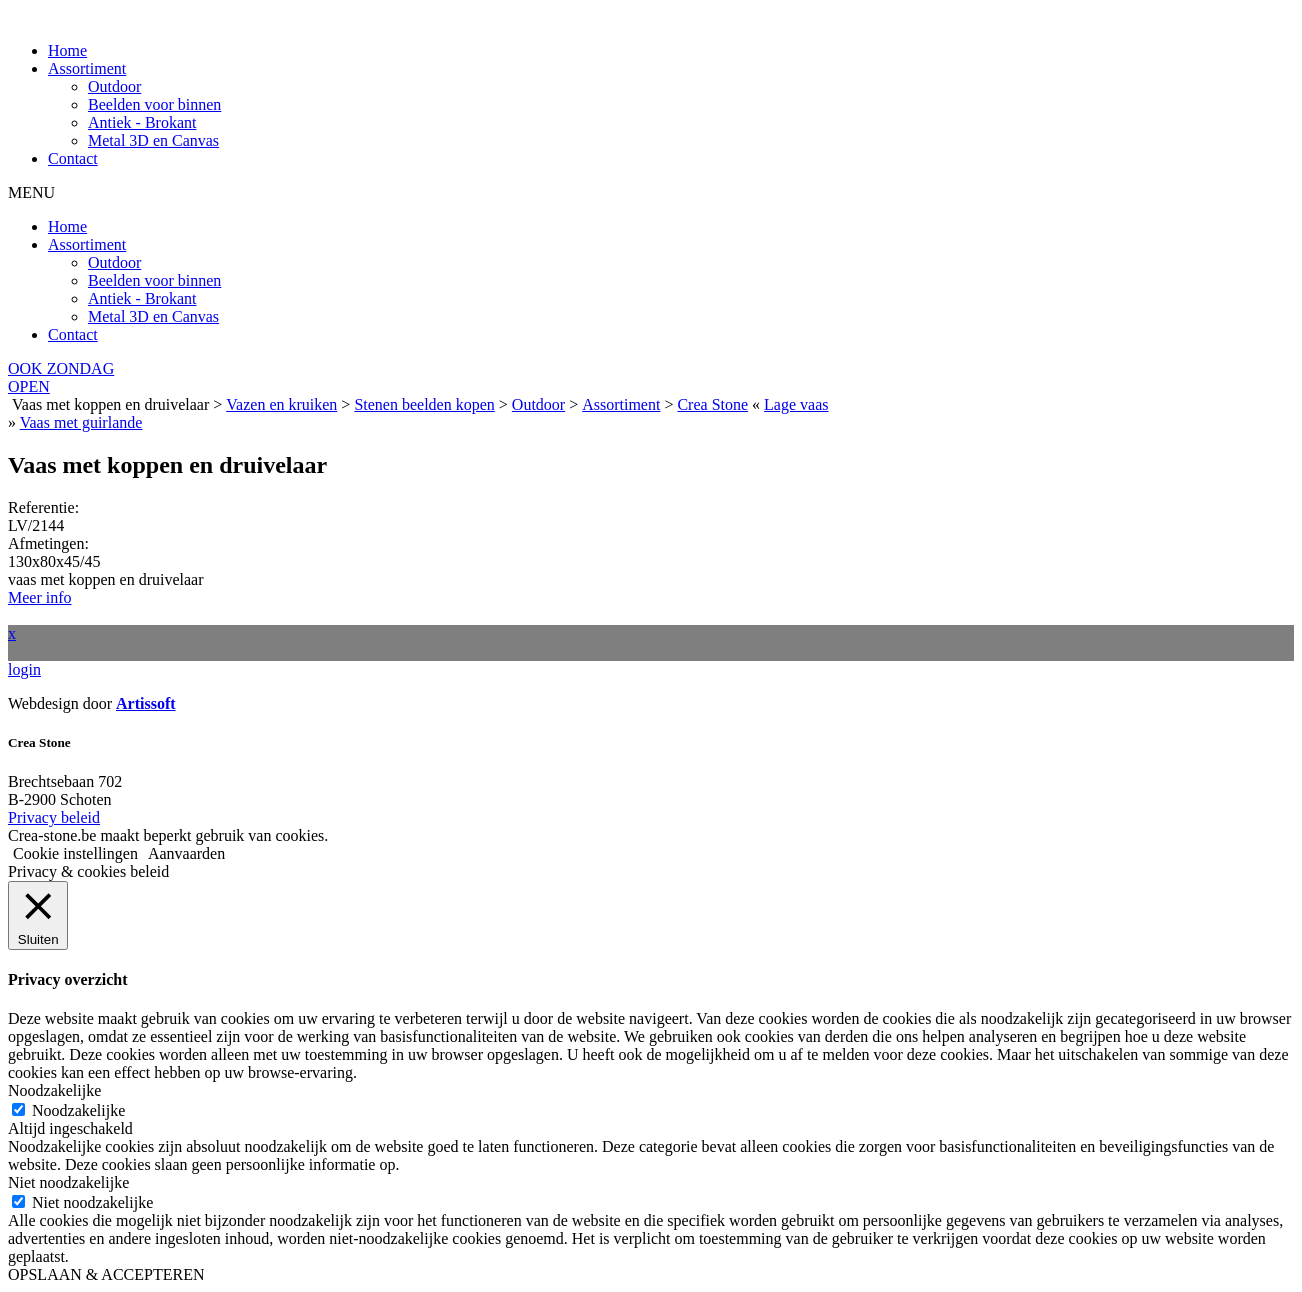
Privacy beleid (54, 817)
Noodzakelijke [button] (54, 1090)
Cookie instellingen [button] (75, 853)
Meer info (40, 597)
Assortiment (87, 68)
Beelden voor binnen (154, 104)
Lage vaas (796, 404)
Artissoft (146, 703)
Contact (73, 158)
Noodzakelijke (78, 1110)
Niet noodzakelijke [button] (68, 1182)
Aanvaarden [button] (186, 853)
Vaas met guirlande (81, 422)
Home (67, 50)
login (24, 669)
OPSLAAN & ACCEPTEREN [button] (106, 1274)
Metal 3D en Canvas (153, 140)
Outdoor (114, 86)
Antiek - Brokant (142, 122)
